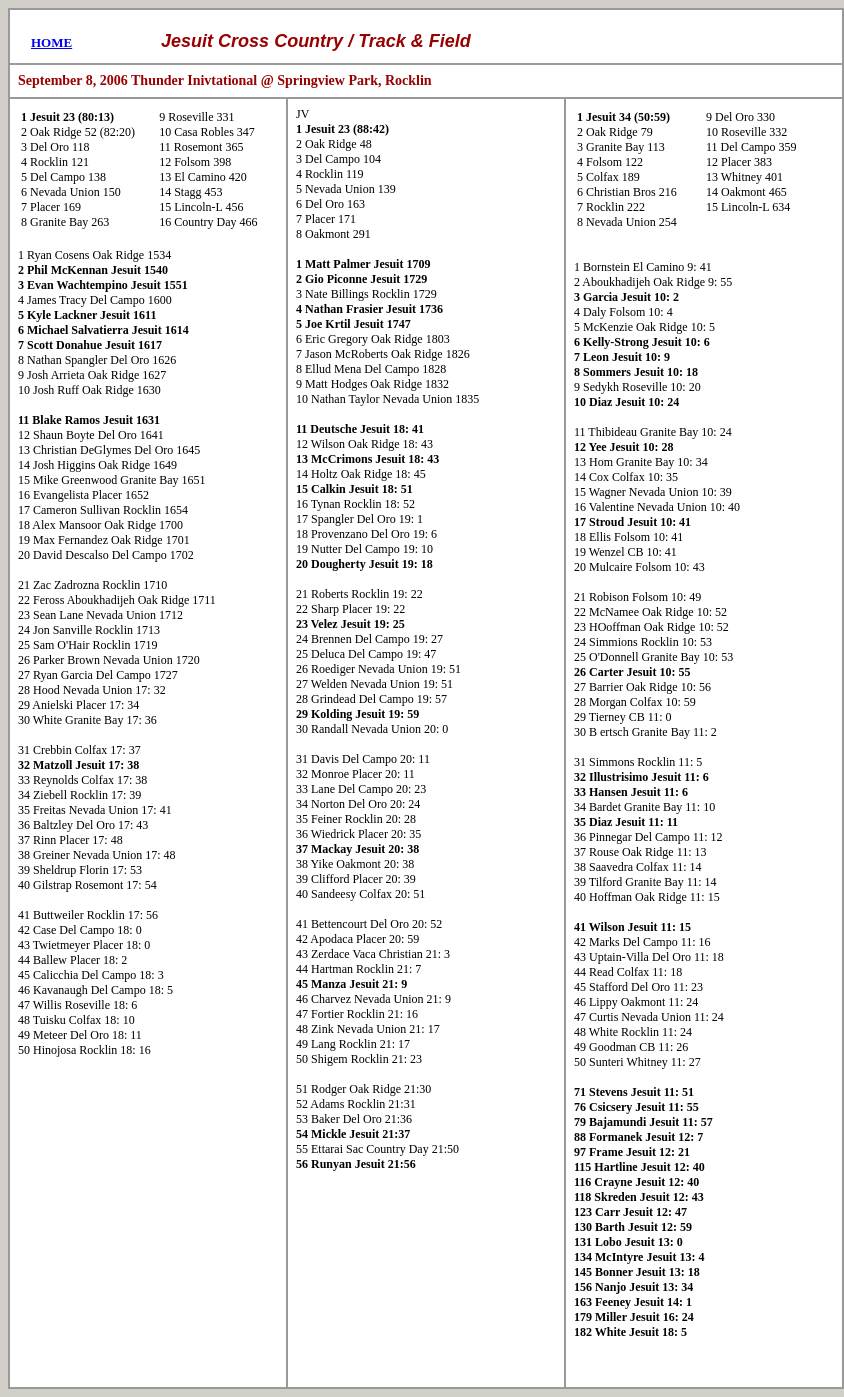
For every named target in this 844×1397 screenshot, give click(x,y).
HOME (51, 42)
